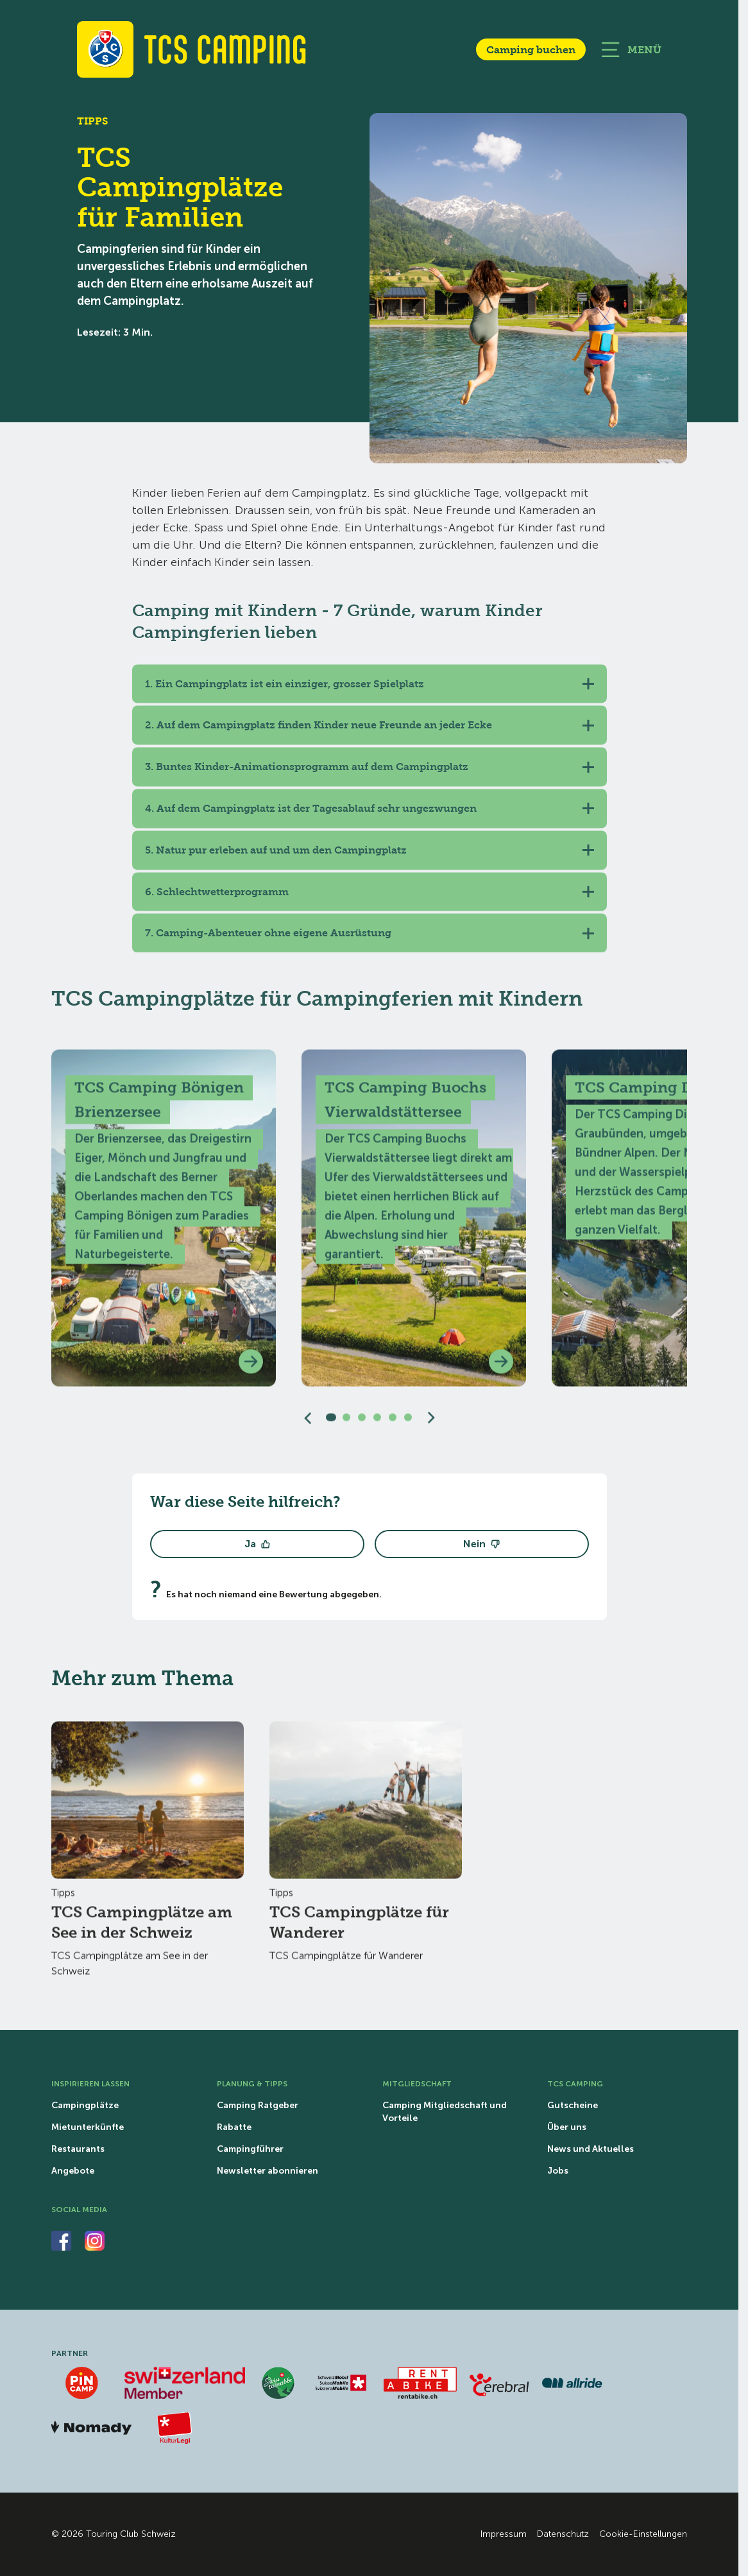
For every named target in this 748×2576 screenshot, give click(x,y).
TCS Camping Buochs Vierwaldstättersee (405, 1107)
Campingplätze (85, 2105)
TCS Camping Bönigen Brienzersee (159, 1107)
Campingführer (250, 2149)
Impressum (503, 2534)
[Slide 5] (392, 1424)
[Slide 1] (331, 1424)
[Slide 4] (377, 1424)
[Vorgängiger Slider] (308, 1424)
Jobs (557, 2171)
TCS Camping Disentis (658, 1095)
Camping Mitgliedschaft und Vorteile (444, 2112)
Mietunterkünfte (87, 2127)
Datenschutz (563, 2534)
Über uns (566, 2127)
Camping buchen (530, 49)
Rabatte (234, 2127)
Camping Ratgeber (257, 2105)
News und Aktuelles (590, 2149)
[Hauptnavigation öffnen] (631, 50)
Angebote (72, 2171)
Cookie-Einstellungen (643, 2534)
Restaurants (78, 2149)
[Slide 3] (362, 1424)
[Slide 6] (408, 1424)
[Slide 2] (346, 1424)
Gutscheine (572, 2105)
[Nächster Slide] (431, 1424)
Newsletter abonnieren (267, 2171)
